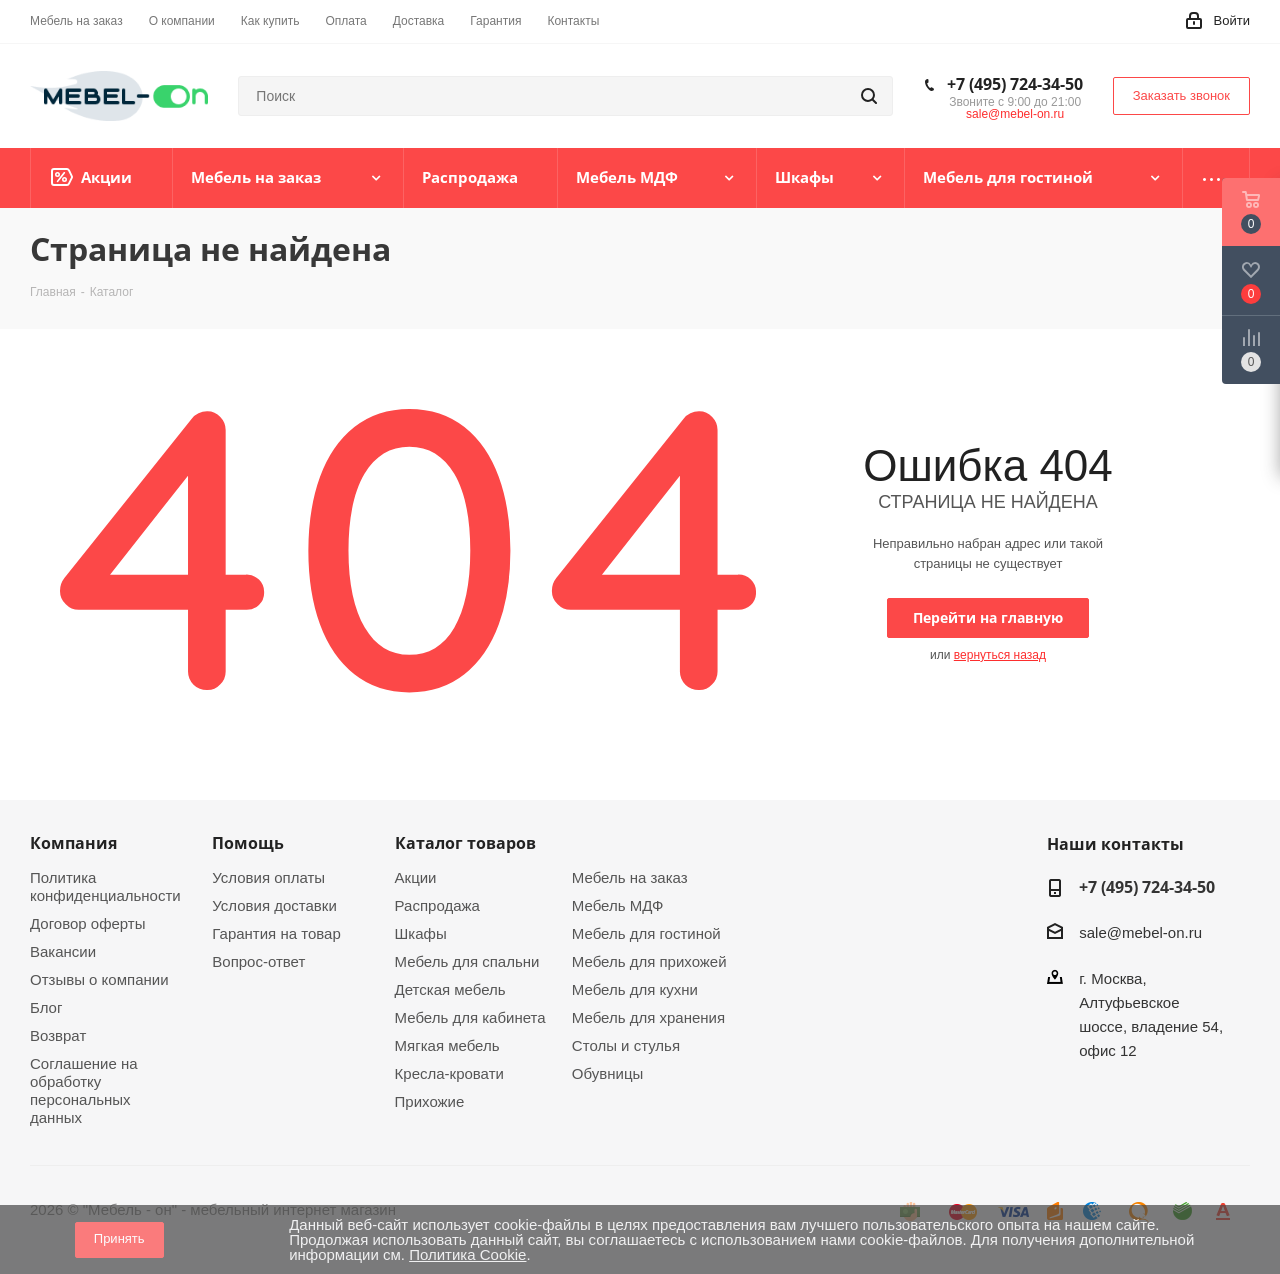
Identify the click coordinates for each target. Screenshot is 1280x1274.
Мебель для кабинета (470, 1017)
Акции (416, 877)
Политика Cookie (467, 1254)
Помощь (248, 843)
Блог (46, 1007)
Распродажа (437, 905)
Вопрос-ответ (258, 961)
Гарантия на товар (276, 933)
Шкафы (421, 933)
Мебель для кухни (635, 989)
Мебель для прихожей (649, 961)
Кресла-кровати (449, 1073)
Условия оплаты (268, 877)
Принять (119, 1238)
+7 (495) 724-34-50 (1015, 84)
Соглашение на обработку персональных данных (84, 1090)
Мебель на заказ (630, 877)
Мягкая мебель (447, 1045)
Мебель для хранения (648, 1017)
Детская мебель (450, 989)
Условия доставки (274, 905)
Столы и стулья (626, 1045)
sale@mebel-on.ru (1015, 114)
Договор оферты (88, 923)
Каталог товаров (465, 843)
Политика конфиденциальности (105, 886)
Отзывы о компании (99, 979)
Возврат (58, 1035)
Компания (73, 843)
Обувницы (607, 1073)
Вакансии (63, 951)
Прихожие (430, 1101)
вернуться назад (1000, 655)
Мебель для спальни (467, 961)
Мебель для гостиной (646, 933)
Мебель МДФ (618, 905)
